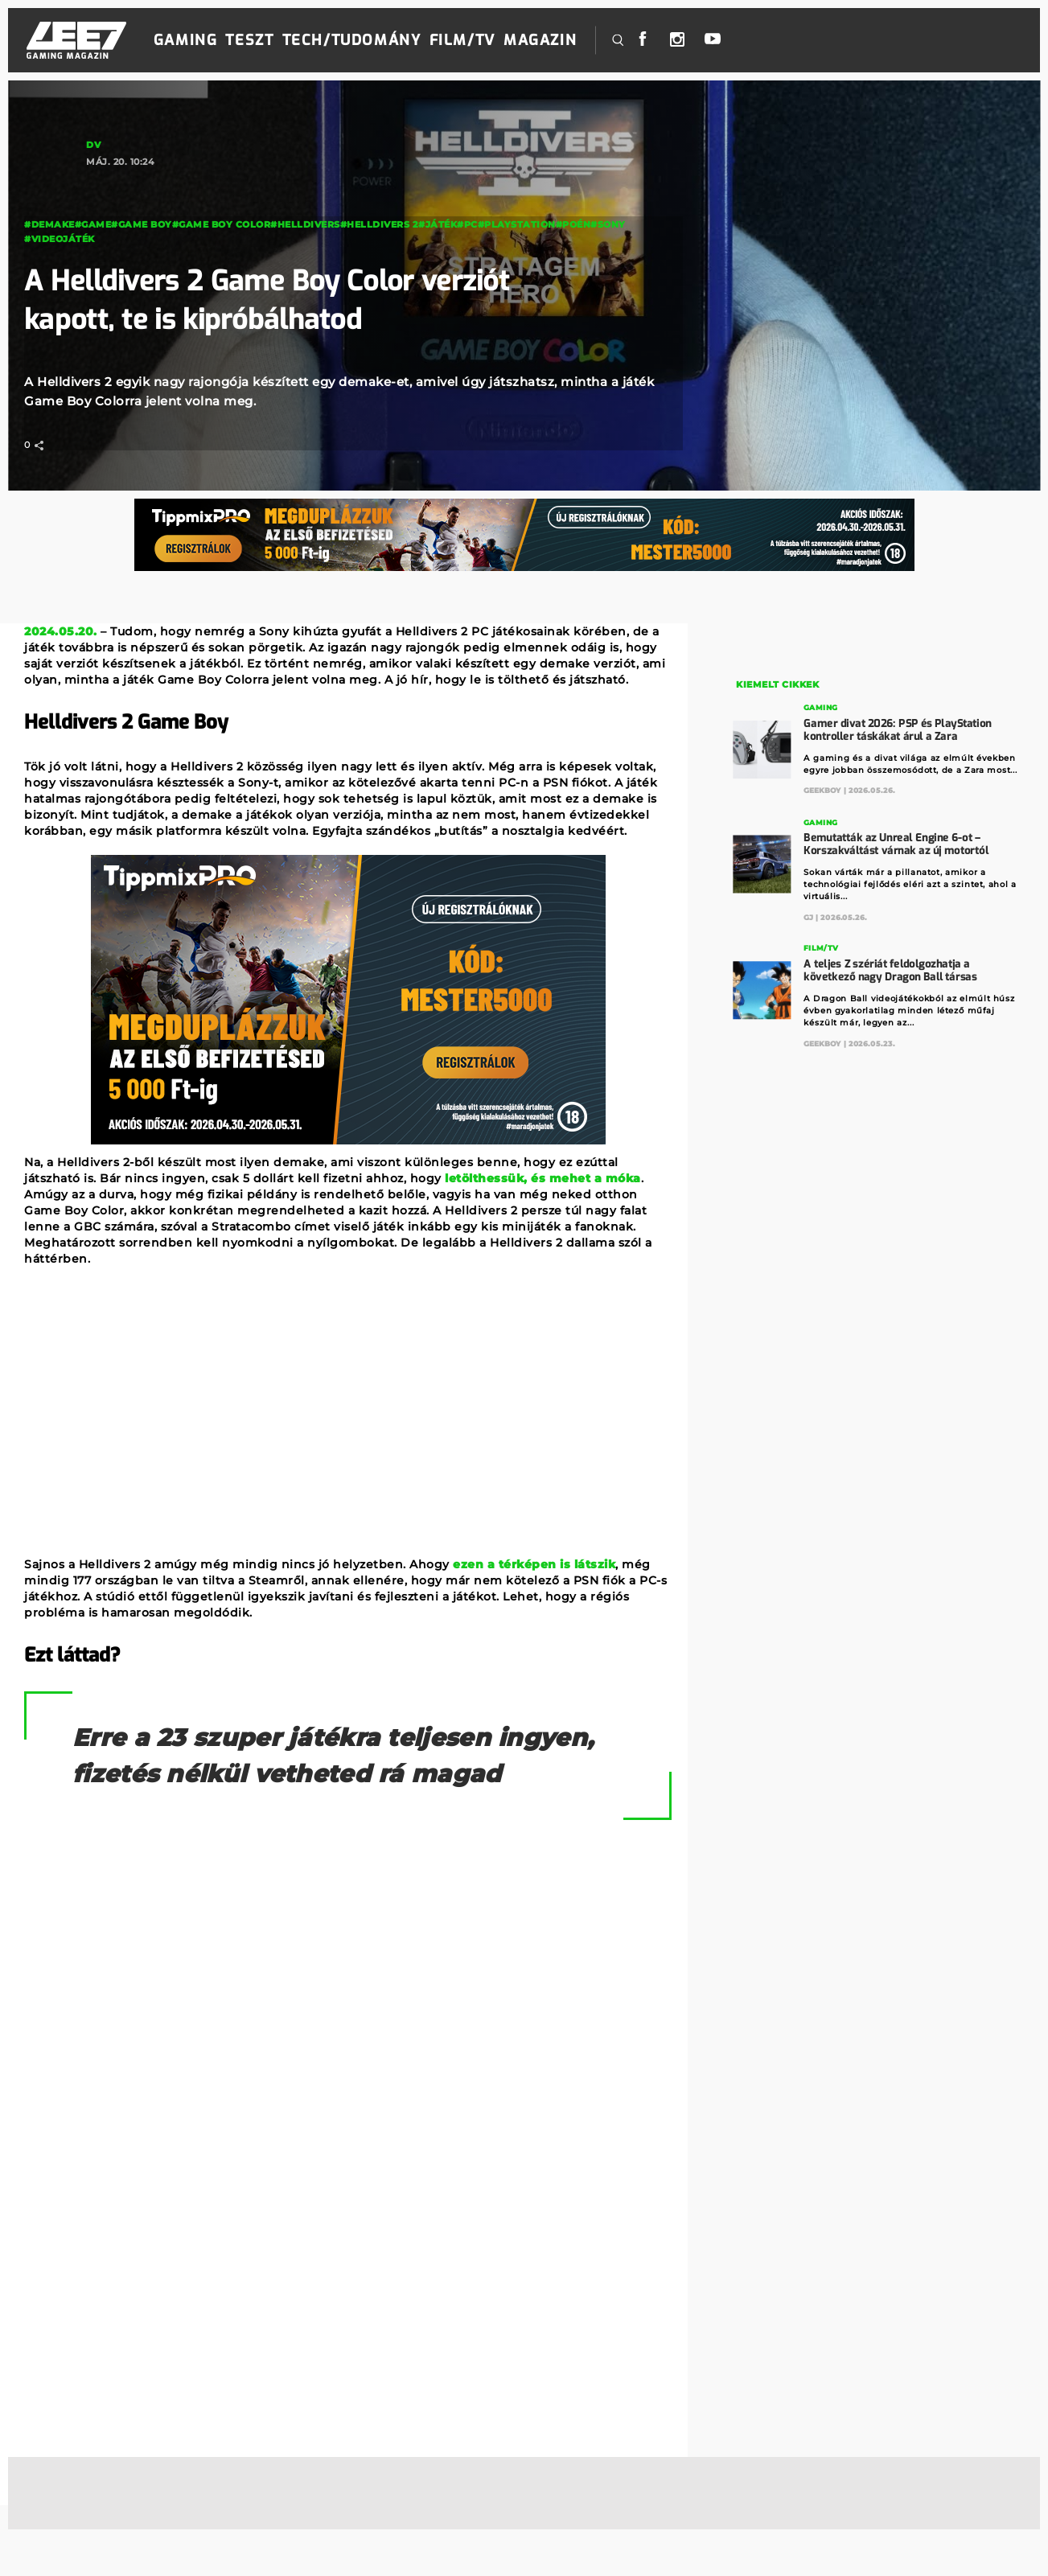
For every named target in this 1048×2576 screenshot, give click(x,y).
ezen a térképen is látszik (534, 1564)
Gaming (186, 40)
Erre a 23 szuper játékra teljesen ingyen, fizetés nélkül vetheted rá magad (305, 1774)
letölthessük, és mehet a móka (543, 1178)
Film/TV (462, 40)
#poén (573, 224)
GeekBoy (823, 790)
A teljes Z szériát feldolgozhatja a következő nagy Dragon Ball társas (890, 969)
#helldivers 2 (379, 224)
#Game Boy (141, 224)
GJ (809, 916)
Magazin (540, 40)
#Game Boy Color (221, 224)
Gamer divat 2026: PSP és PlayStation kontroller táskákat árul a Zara (898, 729)
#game (93, 224)
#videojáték (59, 238)
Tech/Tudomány (351, 40)
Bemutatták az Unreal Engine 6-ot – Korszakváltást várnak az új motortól (896, 843)
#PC (467, 224)
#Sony (608, 224)
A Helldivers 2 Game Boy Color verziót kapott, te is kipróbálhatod (282, 300)
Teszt (249, 40)
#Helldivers (305, 224)
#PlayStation (517, 224)
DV (93, 144)
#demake (49, 224)
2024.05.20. (60, 631)
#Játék (437, 224)
